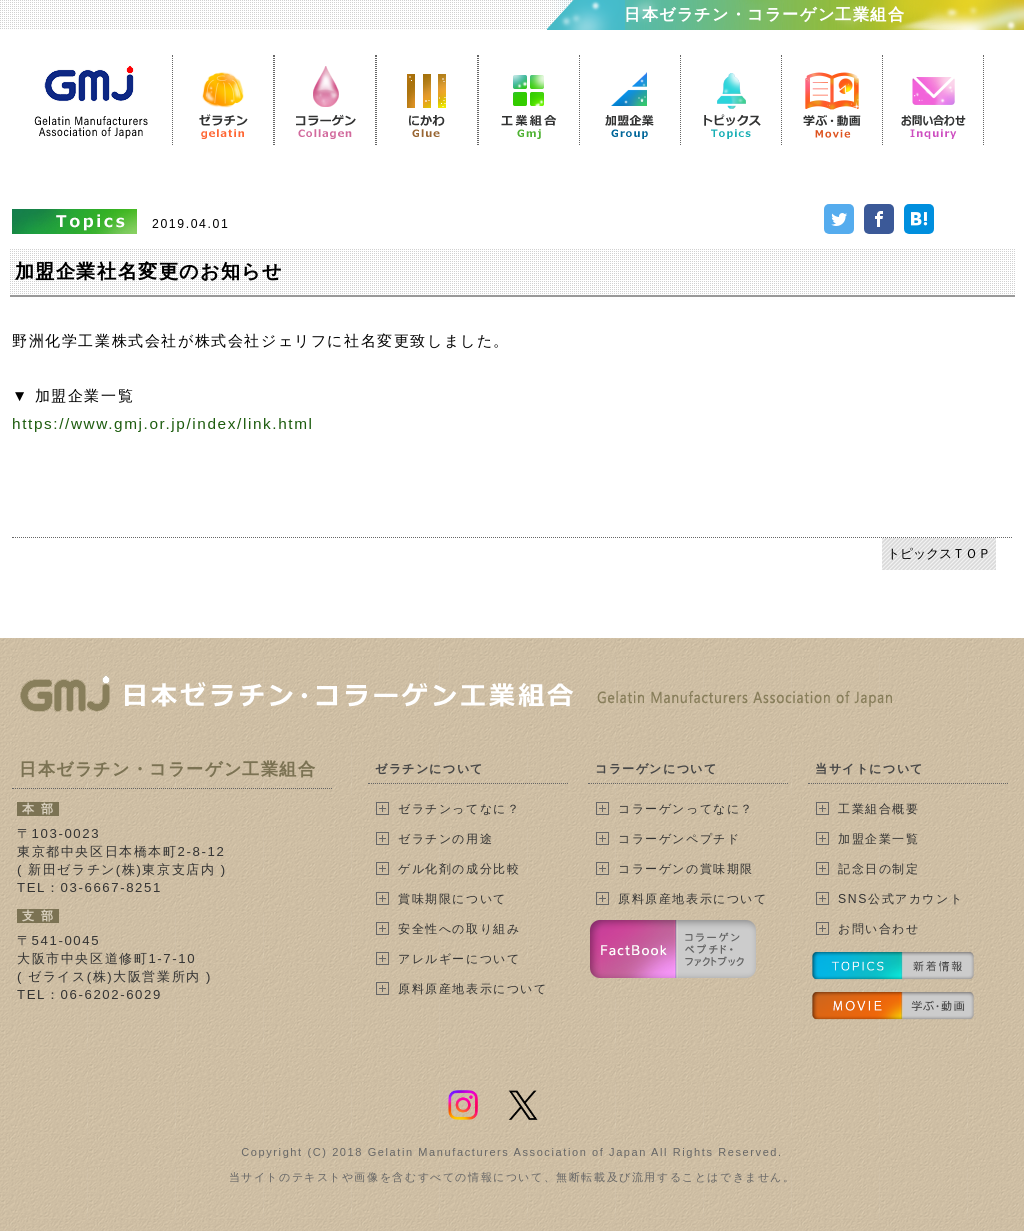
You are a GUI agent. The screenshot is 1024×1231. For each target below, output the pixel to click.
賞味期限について (452, 899)
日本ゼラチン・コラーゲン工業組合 (765, 14)
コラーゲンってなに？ (686, 809)
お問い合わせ (879, 929)
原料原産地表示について (473, 989)
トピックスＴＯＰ (939, 553)
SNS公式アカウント (900, 899)
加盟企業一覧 (879, 839)
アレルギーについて (459, 959)
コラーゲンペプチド (679, 839)
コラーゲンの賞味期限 (686, 869)
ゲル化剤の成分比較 (459, 869)
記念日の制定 (879, 869)
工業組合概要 (879, 809)
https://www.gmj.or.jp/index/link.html (163, 423)
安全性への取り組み (459, 929)
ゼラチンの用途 (445, 839)
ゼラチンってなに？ (459, 809)
